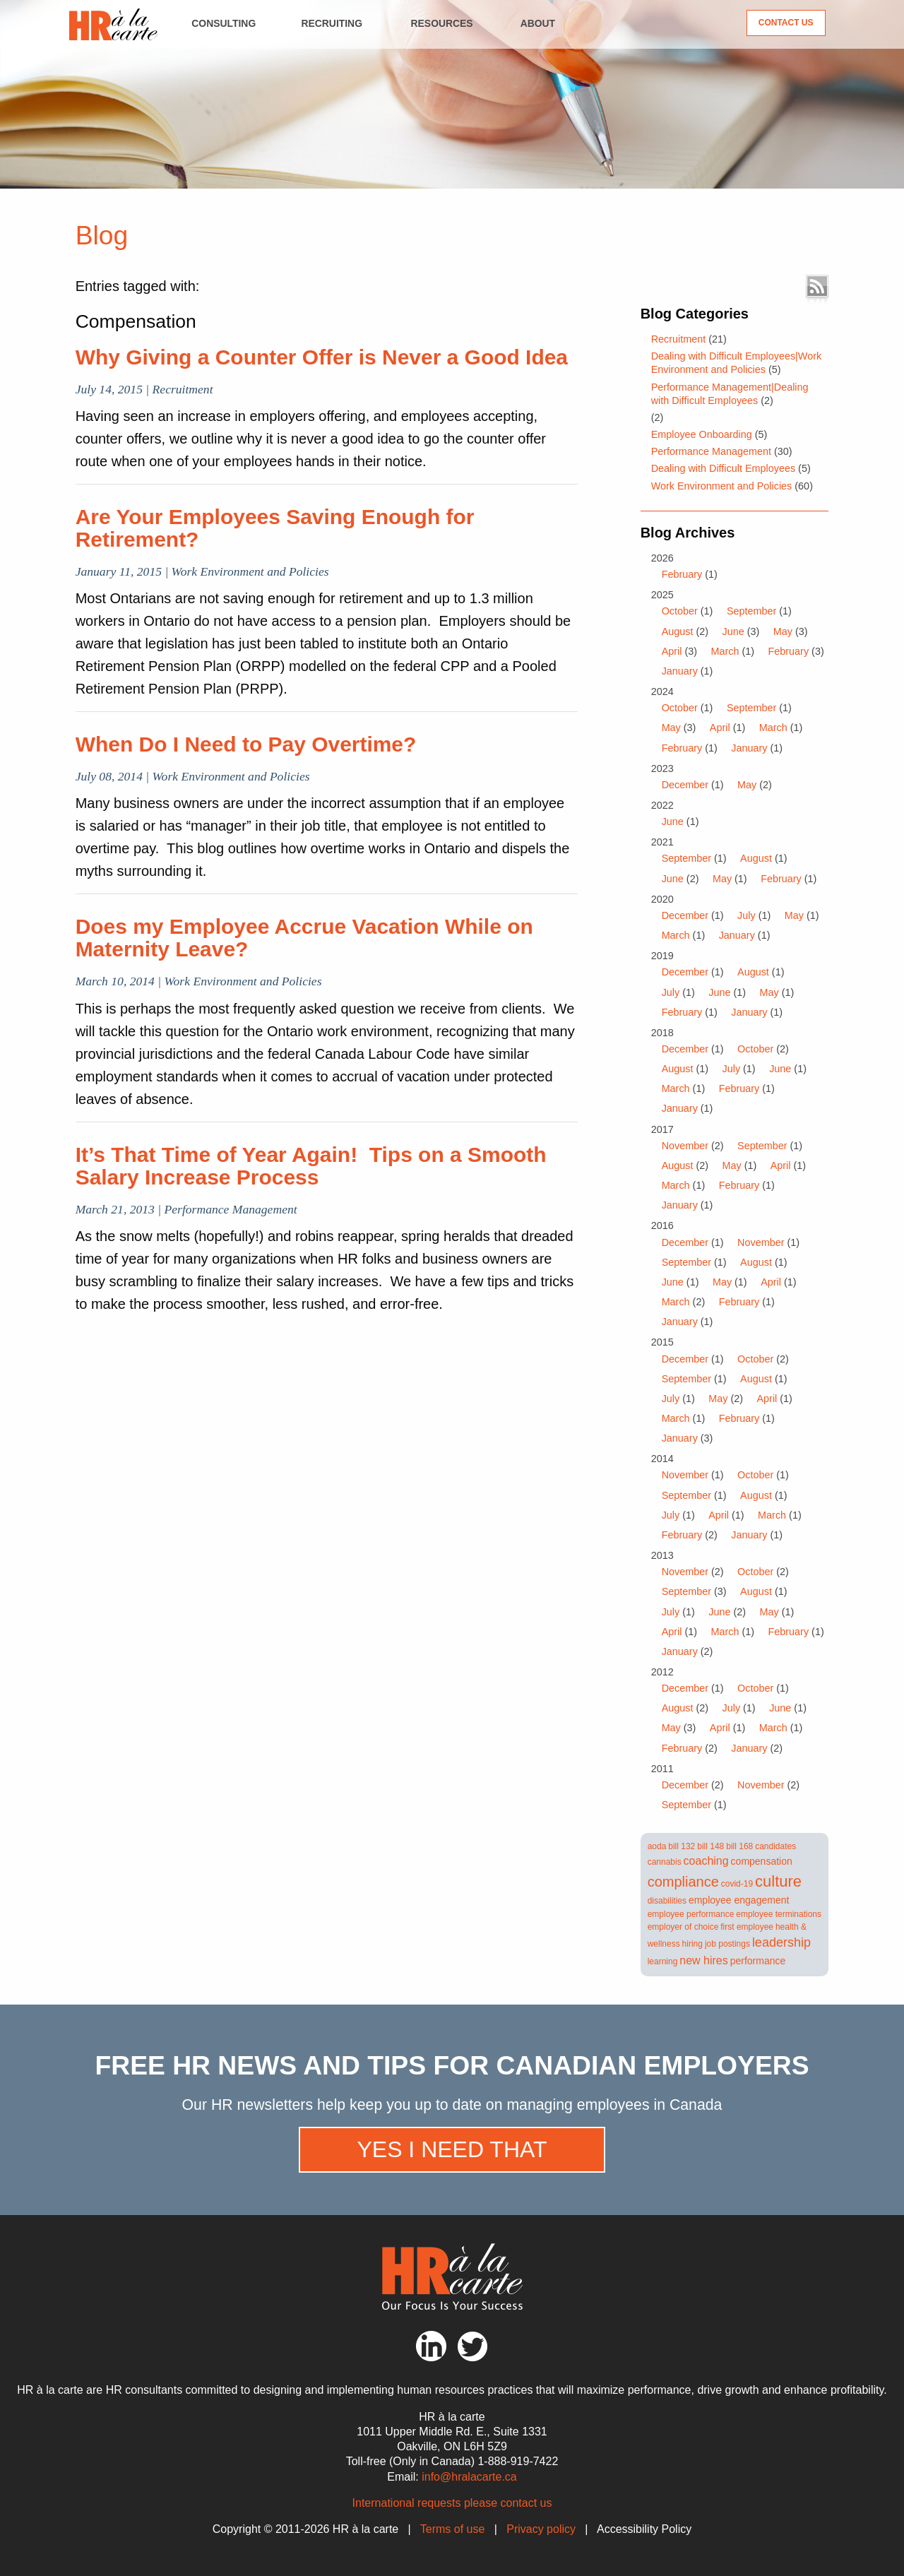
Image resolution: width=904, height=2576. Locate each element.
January (680, 671)
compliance (683, 1881)
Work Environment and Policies (721, 486)
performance (758, 1960)
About (538, 23)
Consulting (223, 23)
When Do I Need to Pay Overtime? (246, 744)
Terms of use (452, 2529)
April (672, 651)
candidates (775, 1846)
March (724, 651)
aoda (657, 1846)
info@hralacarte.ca (469, 2477)
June (733, 631)
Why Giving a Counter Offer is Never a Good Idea (322, 357)
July (746, 915)
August (678, 631)
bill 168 (739, 1846)
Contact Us (786, 23)
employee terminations (778, 1914)
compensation (761, 1861)
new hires (703, 1960)
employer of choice (683, 1927)
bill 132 (681, 1846)
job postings (727, 1944)
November (685, 1145)
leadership (781, 1942)
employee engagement (739, 1900)
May (782, 631)
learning (663, 1961)
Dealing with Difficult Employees (723, 468)
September (751, 611)
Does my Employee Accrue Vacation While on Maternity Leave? (304, 938)
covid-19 (737, 1884)
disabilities (667, 1901)
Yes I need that (452, 2149)
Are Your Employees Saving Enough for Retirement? (275, 528)
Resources (442, 23)
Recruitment (678, 339)
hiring (692, 1944)
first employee (746, 1927)
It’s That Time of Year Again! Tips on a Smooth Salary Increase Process (311, 1166)
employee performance (691, 1914)
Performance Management (711, 451)
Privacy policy (541, 2529)
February (682, 574)
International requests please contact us (452, 2503)
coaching (706, 1861)
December (685, 784)
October (680, 611)
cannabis (665, 1862)
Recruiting (331, 23)
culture (778, 1881)
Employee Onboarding (701, 434)
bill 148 (710, 1846)
